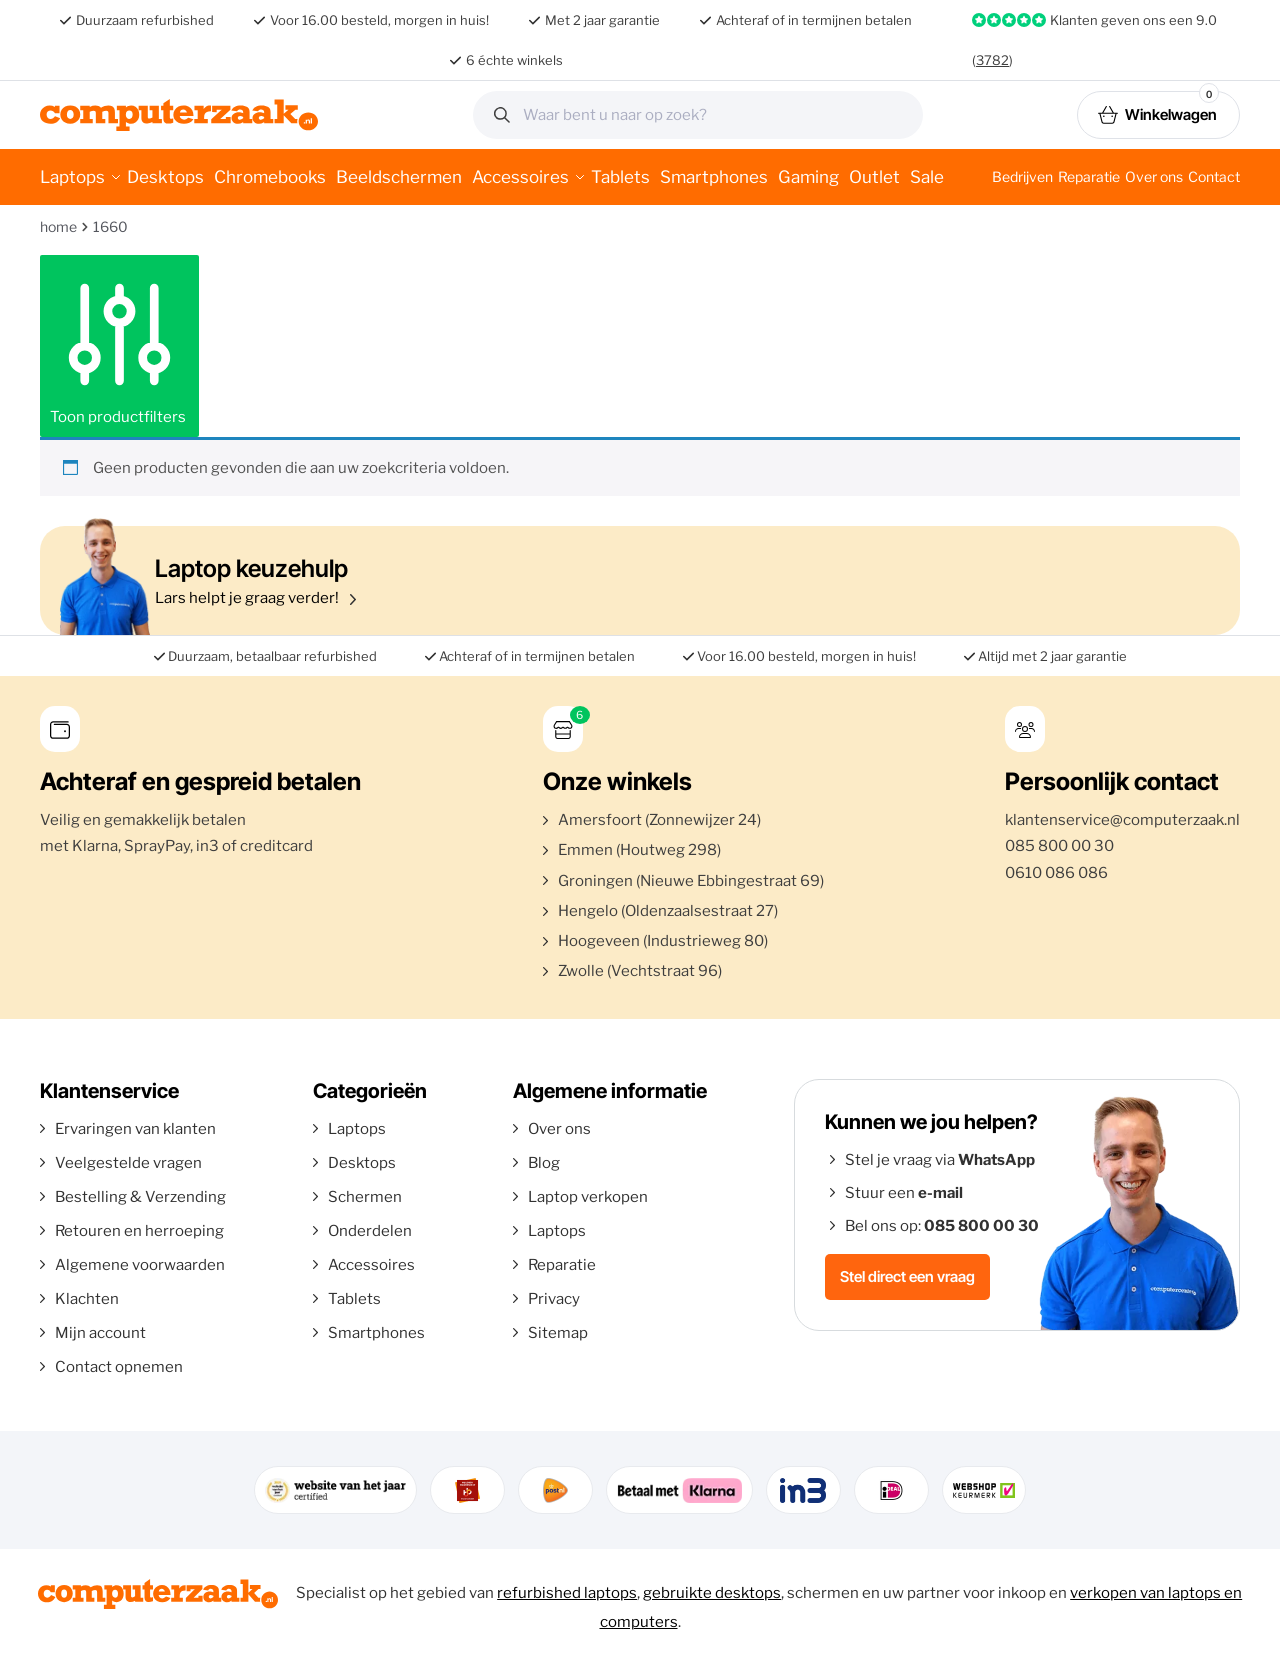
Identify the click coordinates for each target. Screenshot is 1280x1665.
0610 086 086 (1056, 873)
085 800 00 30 (1059, 846)
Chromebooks (270, 177)
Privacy (554, 1299)
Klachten (87, 1299)
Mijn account (100, 1333)
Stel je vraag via (940, 1160)
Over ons (1154, 176)
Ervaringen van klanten (135, 1129)
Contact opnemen (119, 1367)
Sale (927, 177)
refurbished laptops (567, 1593)
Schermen (365, 1197)
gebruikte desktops (712, 1593)
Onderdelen (370, 1231)
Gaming (808, 177)
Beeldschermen (399, 177)
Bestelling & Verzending (140, 1197)
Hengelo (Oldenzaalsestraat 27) (668, 911)
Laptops (72, 177)
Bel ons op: (942, 1226)
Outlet (874, 177)
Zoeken (901, 115)
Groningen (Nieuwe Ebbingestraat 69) (691, 881)
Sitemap (558, 1333)
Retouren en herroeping (139, 1231)
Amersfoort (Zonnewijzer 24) (659, 820)
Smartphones (714, 177)
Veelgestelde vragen (128, 1163)
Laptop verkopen (588, 1197)
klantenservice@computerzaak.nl (1122, 820)
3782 (992, 60)
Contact (1214, 176)
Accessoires (520, 177)
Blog (544, 1163)
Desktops (165, 177)
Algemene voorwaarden (140, 1265)
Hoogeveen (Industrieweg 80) (663, 941)
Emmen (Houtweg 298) (639, 850)
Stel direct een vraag (907, 1276)
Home (58, 226)
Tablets (620, 177)
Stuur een (904, 1193)
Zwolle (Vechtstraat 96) (640, 971)
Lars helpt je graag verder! (635, 580)
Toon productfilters (119, 346)
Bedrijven (1022, 176)
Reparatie (1089, 176)
